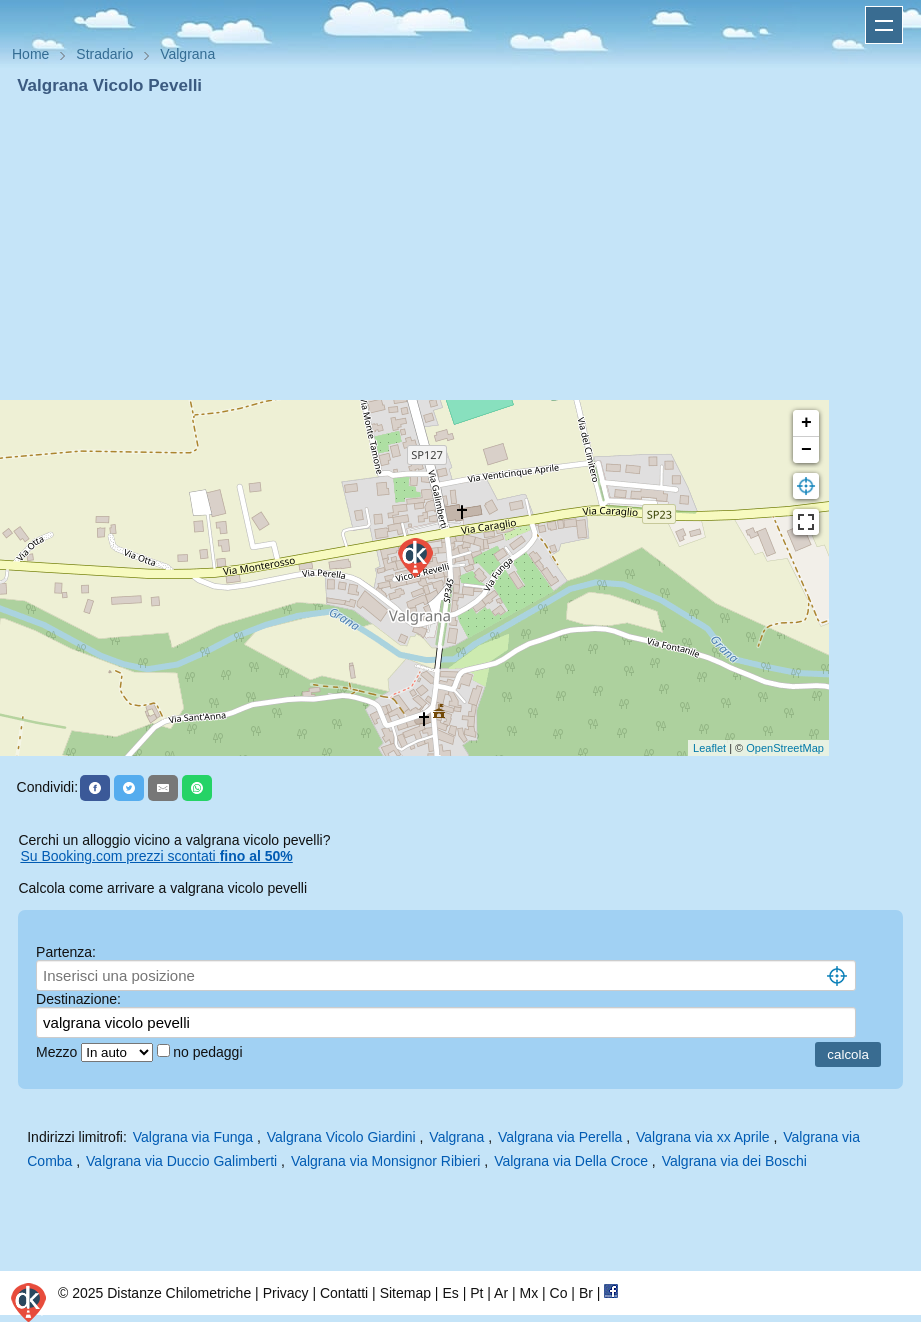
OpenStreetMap (785, 748)
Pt (476, 1293)
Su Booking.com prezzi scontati (156, 856)
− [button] (806, 450)
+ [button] (806, 423)
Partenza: (66, 952)
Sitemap (405, 1293)
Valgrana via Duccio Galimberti (181, 1161)
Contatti (344, 1293)
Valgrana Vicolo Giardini (341, 1137)
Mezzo (58, 1052)
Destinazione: (78, 999)
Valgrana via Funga (193, 1137)
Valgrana (456, 1137)
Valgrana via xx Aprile (703, 1137)
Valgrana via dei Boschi (734, 1161)
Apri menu (884, 25)
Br (586, 1293)
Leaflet (709, 748)
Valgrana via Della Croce (571, 1161)
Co (559, 1293)
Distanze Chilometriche (179, 1293)
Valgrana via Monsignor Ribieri (386, 1161)
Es (450, 1293)
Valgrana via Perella (560, 1137)
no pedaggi (209, 1052)
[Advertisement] (460, 248)
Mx (528, 1293)
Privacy (286, 1293)
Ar (501, 1293)
